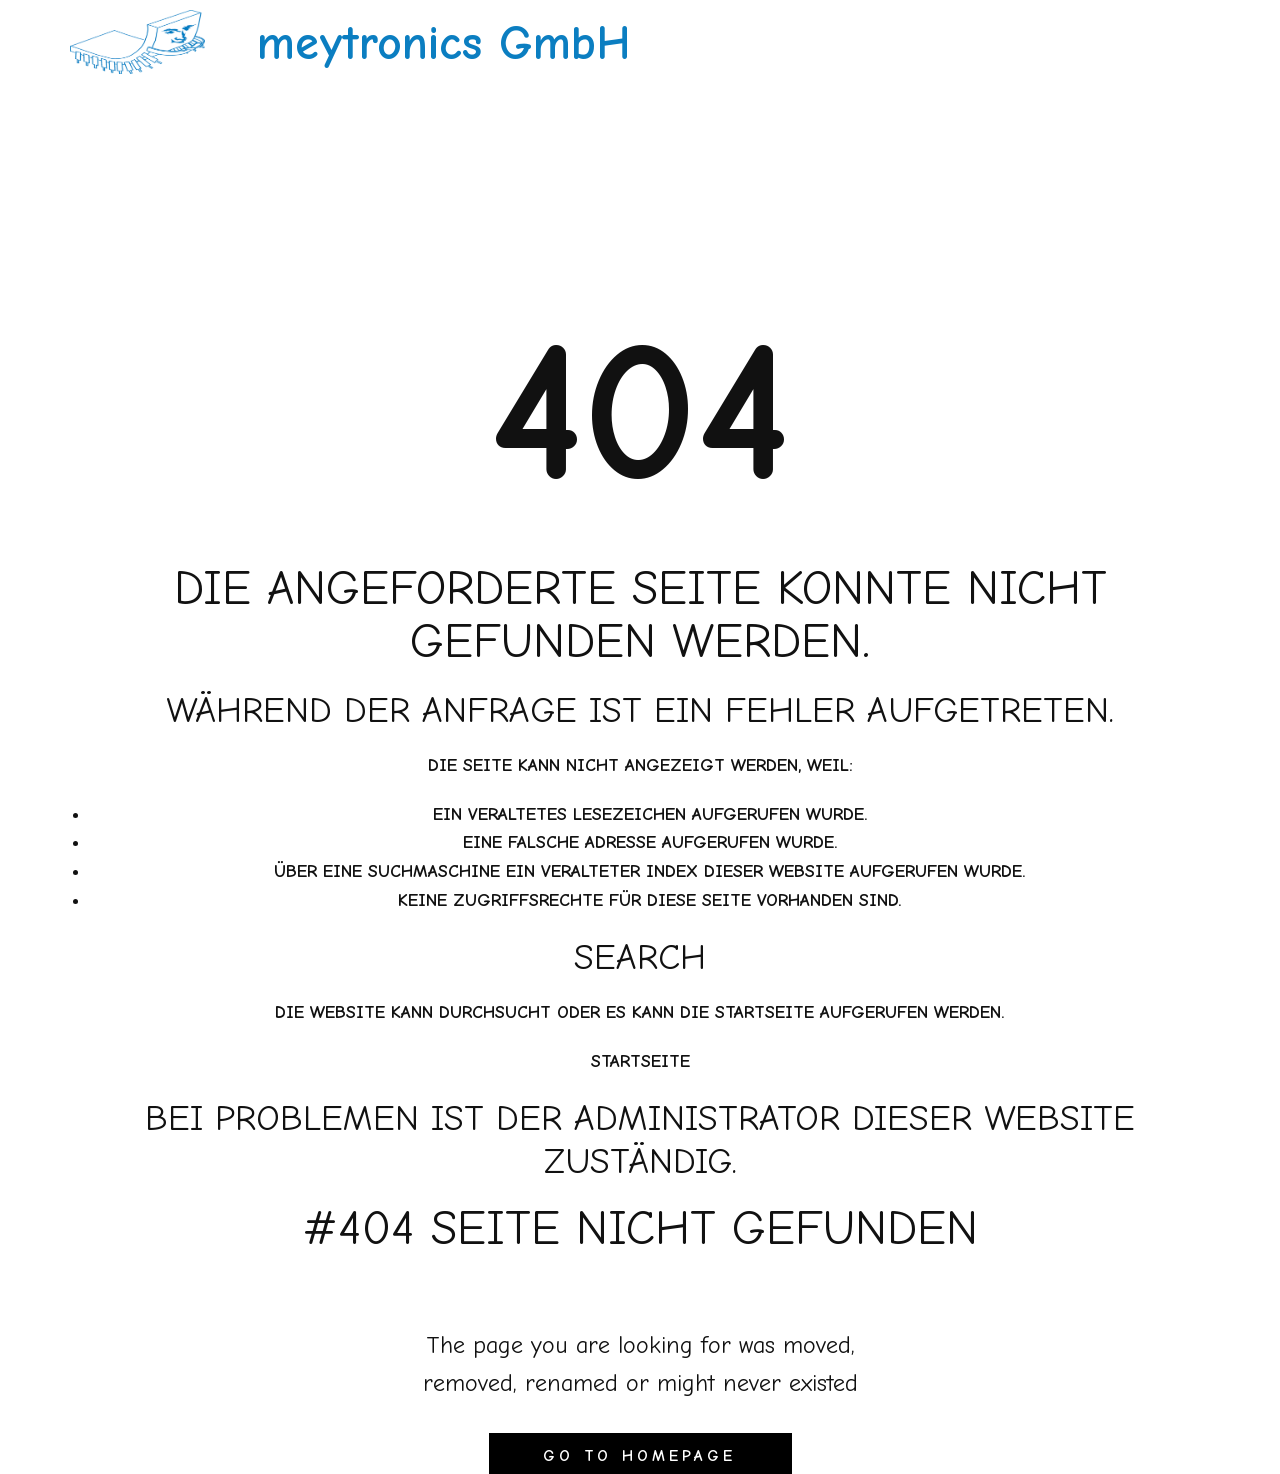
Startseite (640, 1061)
